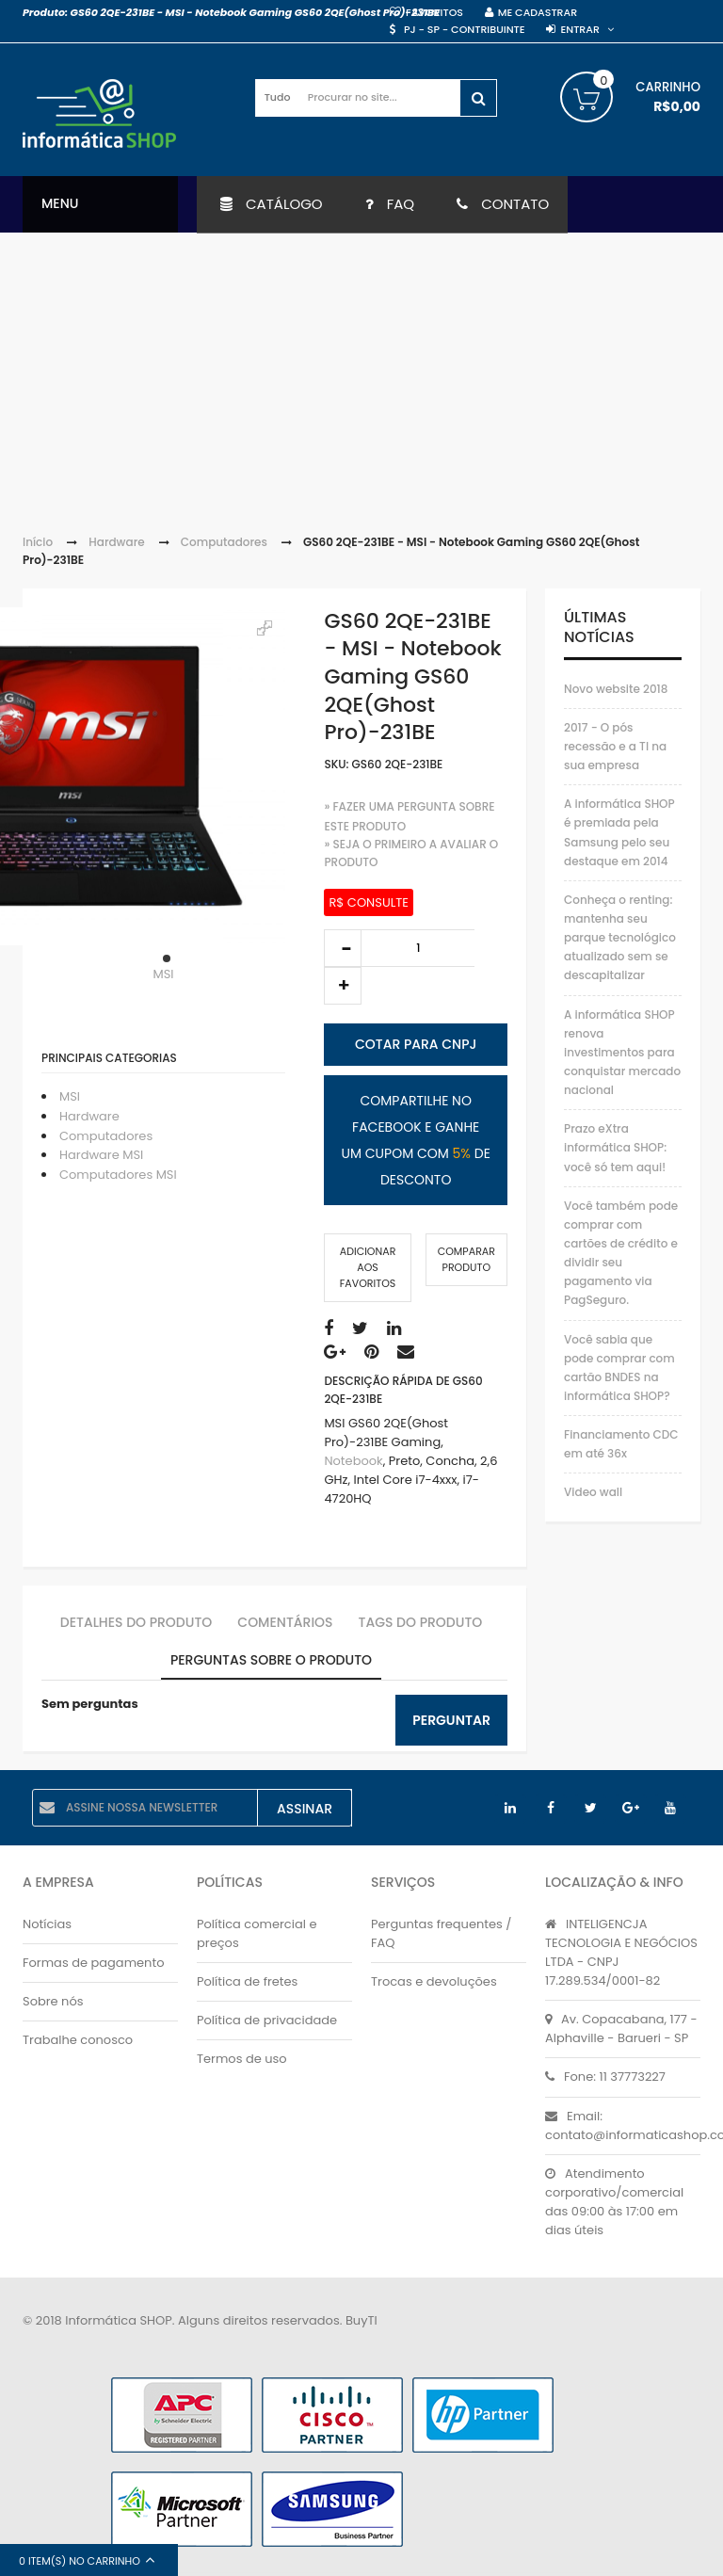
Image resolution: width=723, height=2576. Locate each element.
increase (343, 986)
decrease (343, 948)
